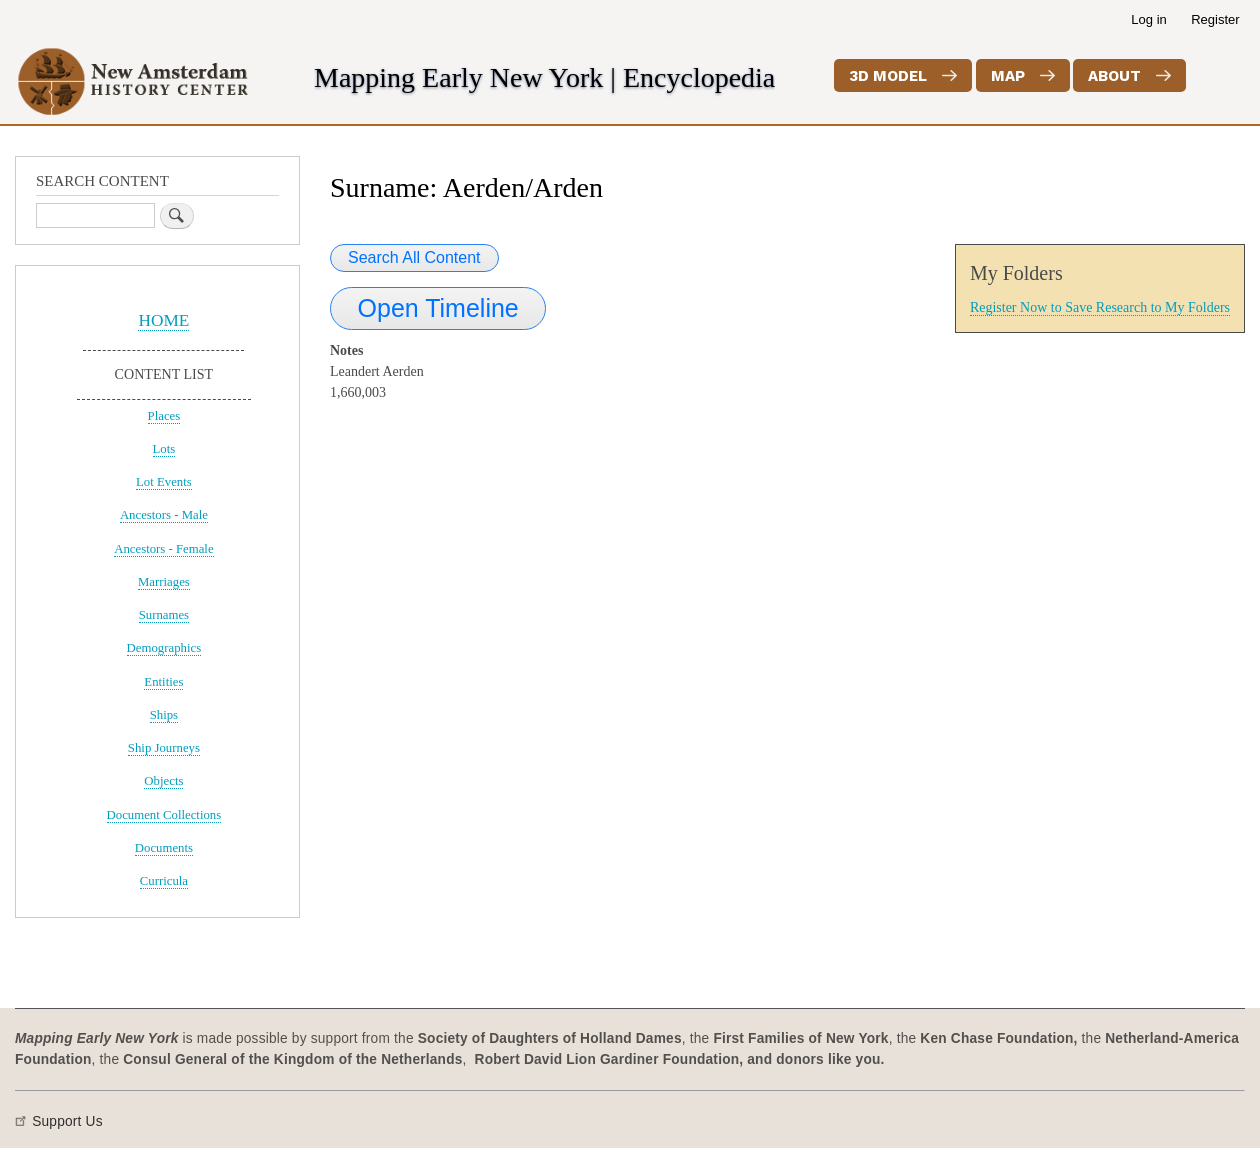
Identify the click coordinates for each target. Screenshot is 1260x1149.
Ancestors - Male (164, 515)
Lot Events (164, 482)
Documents (164, 848)
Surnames (164, 615)
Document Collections (164, 815)
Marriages (164, 582)
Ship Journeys (164, 748)
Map (1008, 76)
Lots (164, 449)
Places (164, 416)
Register (1215, 19)
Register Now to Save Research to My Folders (1100, 307)
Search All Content (414, 257)
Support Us (67, 1121)
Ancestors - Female (163, 549)
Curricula (164, 881)
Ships (164, 715)
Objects (163, 781)
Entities (163, 682)
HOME (163, 320)
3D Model (888, 76)
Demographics (164, 648)
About (1114, 76)
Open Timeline (438, 308)
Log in (1148, 19)
